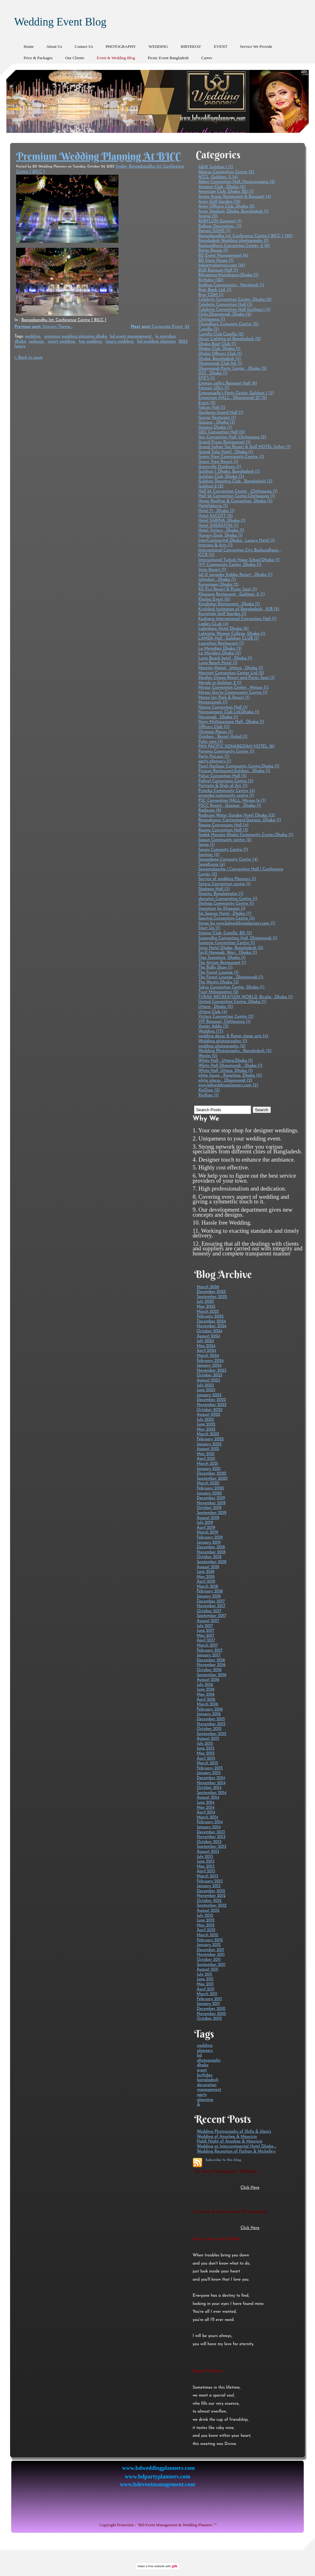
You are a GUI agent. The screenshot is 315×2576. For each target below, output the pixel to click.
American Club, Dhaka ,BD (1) (226, 192)
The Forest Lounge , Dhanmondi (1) (230, 977)
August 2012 (208, 1910)
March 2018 (207, 1586)
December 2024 (211, 1321)
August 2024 (208, 1336)
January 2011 (208, 2004)
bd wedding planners (156, 341)
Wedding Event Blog (60, 22)
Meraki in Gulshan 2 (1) (219, 683)
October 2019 (209, 1508)
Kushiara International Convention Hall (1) (237, 619)
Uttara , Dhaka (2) (215, 1007)
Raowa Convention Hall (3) (223, 830)
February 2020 (210, 1488)
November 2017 (211, 1606)
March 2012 (207, 1935)
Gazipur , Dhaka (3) (216, 422)
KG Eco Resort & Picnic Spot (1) (227, 589)
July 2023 (205, 1385)
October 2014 (209, 1788)
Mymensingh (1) (212, 702)
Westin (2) (207, 1056)
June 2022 (206, 1424)
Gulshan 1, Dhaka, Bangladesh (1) (229, 471)
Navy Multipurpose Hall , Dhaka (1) (231, 722)
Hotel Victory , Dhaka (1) (221, 530)
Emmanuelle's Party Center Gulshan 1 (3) (236, 393)
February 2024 (210, 1361)
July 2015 (205, 1744)
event (202, 2070)
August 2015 (208, 1739)
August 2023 (208, 1380)
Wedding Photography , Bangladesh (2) (235, 1051)
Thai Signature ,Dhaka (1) (222, 958)
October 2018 (209, 1557)
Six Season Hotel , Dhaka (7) (224, 914)
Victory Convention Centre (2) (226, 1017)
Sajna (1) (206, 845)
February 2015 (210, 1768)
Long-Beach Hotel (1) (218, 663)
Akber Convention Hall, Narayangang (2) (236, 182)
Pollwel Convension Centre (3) (225, 781)
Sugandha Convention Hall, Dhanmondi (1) (237, 938)
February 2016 (210, 1709)
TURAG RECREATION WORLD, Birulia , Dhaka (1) (245, 997)
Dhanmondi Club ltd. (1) (220, 363)
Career (206, 57)
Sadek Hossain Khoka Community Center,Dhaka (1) (245, 835)
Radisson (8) (209, 810)
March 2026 (208, 1287)
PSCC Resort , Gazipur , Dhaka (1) (229, 806)
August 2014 (208, 1797)
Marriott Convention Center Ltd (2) (231, 673)
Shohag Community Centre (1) (226, 903)
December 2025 (211, 1292)
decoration (206, 2085)
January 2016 (208, 1714)
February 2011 (209, 1999)
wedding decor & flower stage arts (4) (233, 1036)
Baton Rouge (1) (213, 250)
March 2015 (207, 1763)
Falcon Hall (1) (211, 408)
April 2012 (206, 1930)
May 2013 (205, 1866)
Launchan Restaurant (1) (221, 643)
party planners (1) (214, 761)
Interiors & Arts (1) (215, 545)
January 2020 (209, 1493)
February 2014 (210, 1822)
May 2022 (206, 1429)
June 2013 (205, 1861)
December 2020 (211, 1473)
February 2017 (209, 1650)
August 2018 (208, 1567)
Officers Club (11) (214, 727)
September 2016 (211, 1675)
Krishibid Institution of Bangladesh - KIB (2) (238, 609)
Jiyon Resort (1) (212, 570)
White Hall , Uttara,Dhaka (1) (225, 1061)
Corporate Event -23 (160, 327)
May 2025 (206, 1307)
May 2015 (205, 1753)
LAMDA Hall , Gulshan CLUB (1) (228, 638)
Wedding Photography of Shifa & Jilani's (234, 2132)
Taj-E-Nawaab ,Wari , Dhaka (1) (227, 953)
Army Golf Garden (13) (219, 202)
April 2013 (206, 1871)
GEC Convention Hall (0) (221, 432)
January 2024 (209, 1365)
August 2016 (208, 1680)
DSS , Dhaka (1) (212, 373)
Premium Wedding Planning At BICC (98, 156)
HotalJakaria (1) (213, 506)
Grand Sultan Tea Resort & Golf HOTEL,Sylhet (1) (244, 447)
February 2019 (210, 1537)
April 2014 (206, 1812)
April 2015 (206, 1758)
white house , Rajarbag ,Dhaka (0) (230, 1075)
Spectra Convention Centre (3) (226, 918)
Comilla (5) (208, 329)
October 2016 (209, 1670)
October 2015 (209, 1729)
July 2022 (205, 1420)
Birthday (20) (210, 280)
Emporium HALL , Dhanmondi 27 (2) (232, 398)
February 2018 (210, 1591)
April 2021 (206, 1459)
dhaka (203, 2065)
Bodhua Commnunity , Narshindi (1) (231, 285)
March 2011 (207, 1994)
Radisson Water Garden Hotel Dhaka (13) (236, 815)
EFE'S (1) (206, 378)
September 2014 (211, 1793)
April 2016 (206, 1699)
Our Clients (74, 57)
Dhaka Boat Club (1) (217, 344)
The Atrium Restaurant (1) (222, 963)
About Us (54, 46)
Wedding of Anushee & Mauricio (227, 2137)
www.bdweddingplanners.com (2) (228, 1085)
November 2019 (211, 1503)
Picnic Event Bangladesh (168, 57)
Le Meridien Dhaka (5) (219, 653)
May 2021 (206, 1454)
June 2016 (205, 1689)
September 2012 (211, 1905)
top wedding (91, 341)
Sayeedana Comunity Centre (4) (228, 859)
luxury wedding (120, 341)
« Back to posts (28, 357)
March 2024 (208, 1356)
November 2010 (211, 2014)
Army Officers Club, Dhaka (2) (226, 206)
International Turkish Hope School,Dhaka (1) (239, 560)
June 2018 (205, 1572)
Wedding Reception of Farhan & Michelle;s (236, 2151)
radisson (37, 341)
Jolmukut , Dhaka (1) (217, 579)
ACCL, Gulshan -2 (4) (218, 177)
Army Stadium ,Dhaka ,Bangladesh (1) (233, 211)
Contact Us (84, 46)
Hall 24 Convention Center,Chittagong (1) (236, 496)
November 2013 (211, 1837)
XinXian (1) (208, 1095)
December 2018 (211, 1547)
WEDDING (158, 46)
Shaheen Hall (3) (214, 889)
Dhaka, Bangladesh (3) (219, 359)
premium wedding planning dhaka (75, 336)
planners (205, 2051)
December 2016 (211, 1660)
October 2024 (209, 1331)
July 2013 (205, 1857)
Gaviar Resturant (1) (217, 418)
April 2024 (206, 1351)
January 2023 (209, 1395)
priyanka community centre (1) (226, 795)
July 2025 (205, 1301)
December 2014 (211, 1778)
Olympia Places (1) (215, 732)
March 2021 (207, 1464)
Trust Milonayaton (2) (218, 992)
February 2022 (210, 1439)
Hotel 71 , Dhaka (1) (216, 511)
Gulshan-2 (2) (210, 486)
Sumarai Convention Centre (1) (226, 943)
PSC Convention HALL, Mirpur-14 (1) (232, 801)
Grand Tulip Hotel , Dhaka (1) (225, 452)
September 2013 (211, 1847)
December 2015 (211, 1719)
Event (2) (206, 403)
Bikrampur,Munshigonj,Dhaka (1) (228, 275)
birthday (205, 2075)
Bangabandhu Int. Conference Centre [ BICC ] (63, 320)
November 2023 (211, 1370)
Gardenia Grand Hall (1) (220, 413)
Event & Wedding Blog (116, 57)
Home (29, 46)
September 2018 (211, 1562)
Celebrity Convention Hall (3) (225, 305)
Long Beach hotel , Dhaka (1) (225, 658)
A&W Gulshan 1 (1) (215, 167)
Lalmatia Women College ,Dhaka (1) (231, 634)
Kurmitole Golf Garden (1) (222, 614)
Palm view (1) (210, 742)
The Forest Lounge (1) (218, 972)
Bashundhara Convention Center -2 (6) (234, 246)
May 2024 (206, 1346)
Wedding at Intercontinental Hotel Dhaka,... (236, 2146)
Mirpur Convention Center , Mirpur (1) (233, 687)
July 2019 (205, 1523)
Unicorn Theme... (43, 327)
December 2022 (211, 1400)
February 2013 (210, 1881)
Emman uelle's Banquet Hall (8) (227, 383)
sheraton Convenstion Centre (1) (227, 899)
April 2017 (206, 1640)
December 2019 (211, 1498)
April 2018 (206, 1581)
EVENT (220, 46)
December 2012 (211, 1891)
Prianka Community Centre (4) (226, 791)
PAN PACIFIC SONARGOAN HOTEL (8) (236, 746)
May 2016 (206, 1694)
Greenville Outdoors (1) (219, 467)
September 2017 (211, 1616)
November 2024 (211, 1326)
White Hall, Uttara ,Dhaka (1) (225, 1071)
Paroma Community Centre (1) (226, 751)
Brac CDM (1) (210, 295)
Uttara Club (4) (212, 1012)
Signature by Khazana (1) (221, 909)
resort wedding (62, 341)
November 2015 (211, 1724)
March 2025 (208, 1312)
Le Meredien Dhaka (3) (220, 648)
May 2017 (205, 1636)
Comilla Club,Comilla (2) (220, 334)
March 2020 (208, 1483)
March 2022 (208, 1434)
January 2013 (208, 1886)
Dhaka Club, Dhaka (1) (219, 349)
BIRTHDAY (191, 46)
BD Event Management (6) (223, 255)
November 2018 (211, 1552)
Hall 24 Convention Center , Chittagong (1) (238, 491)
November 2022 (211, 1405)
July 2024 (205, 1341)
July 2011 (204, 1974)
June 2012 (205, 1920)
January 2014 (208, 1827)
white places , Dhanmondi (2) (225, 1080)
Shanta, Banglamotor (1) (220, 894)
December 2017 (211, 1601)
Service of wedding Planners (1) (227, 879)
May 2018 (205, 1577)
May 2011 (205, 1984)
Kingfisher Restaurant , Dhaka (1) (229, 604)
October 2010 (209, 2018)
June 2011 (205, 1979)
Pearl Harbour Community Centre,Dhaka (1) (238, 766)
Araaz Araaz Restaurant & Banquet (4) (234, 197)
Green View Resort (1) (218, 462)
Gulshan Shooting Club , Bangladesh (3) (235, 481)
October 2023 (209, 1375)
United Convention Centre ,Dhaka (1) (232, 1002)
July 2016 (205, 1685)
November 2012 (211, 1896)
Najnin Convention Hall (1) (223, 707)
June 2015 (205, 1748)
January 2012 (208, 1945)
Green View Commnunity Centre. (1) (231, 457)
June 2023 (206, 1390)
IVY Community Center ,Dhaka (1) (229, 565)
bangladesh (207, 2080)
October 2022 (209, 1410)
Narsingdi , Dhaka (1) (218, 717)
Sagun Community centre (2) (224, 840)
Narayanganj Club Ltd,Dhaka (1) (228, 712)
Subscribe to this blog (223, 2160)
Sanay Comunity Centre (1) (223, 850)
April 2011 (205, 1989)
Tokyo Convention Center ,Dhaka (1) (231, 987)
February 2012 (210, 1940)
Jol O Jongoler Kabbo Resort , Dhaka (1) (235, 575)
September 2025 (212, 1297)
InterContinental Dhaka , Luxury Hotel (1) (236, 540)
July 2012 (205, 1916)
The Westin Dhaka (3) (218, 982)
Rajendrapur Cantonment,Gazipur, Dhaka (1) (239, 820)
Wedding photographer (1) (222, 1041)
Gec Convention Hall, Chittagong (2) (232, 437)
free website (156, 2566)
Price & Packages (38, 57)
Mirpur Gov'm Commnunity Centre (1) (232, 693)
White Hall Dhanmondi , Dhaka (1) (230, 1066)
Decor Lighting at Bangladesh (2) (229, 339)
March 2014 (207, 1817)
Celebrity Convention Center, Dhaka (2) (235, 300)
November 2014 (211, 1783)
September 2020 (212, 1478)
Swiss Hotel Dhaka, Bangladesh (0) (230, 948)
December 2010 (211, 2009)
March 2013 (207, 1876)
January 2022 (209, 1444)
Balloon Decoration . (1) (219, 226)
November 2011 (211, 1955)
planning (205, 2100)
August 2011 (207, 1969)
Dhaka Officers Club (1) (220, 354)
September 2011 (211, 1965)
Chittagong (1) (211, 319)
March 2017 (207, 1645)
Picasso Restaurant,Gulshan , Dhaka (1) (234, 771)
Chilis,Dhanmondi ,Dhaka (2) (224, 314)
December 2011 (210, 1950)
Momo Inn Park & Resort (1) (224, 698)
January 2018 (208, 1596)
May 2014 (206, 1807)
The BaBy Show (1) (215, 967)
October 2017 (209, 1611)
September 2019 (211, 1513)
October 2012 (209, 1901)
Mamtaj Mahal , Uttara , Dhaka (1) (230, 668)
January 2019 (208, 1542)
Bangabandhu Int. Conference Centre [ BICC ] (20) (245, 236)
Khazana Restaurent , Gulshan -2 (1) (231, 594)
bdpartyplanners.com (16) (221, 265)
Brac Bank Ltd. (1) (214, 290)
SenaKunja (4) (211, 864)
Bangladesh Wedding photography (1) (233, 241)
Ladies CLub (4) (213, 624)
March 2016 (207, 1704)
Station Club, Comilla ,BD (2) (225, 933)
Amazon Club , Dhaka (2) (221, 187)
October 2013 (209, 1842)
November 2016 (211, 1665)
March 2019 (207, 1532)
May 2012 (206, 1925)
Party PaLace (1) (213, 756)
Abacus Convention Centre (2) (226, 172)
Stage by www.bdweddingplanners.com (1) (236, 923)
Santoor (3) (209, 855)
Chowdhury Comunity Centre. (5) (228, 324)
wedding (33, 336)
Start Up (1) (209, 928)
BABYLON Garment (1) (220, 221)
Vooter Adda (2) (213, 1026)
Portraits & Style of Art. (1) (222, 786)
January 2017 (208, 1655)
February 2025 (210, 1316)
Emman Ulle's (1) (213, 388)
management (209, 2090)
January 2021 (208, 1469)
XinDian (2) (209, 1090)
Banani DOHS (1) (214, 231)
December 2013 (211, 1832)
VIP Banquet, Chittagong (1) (224, 1022)
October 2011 (208, 1960)
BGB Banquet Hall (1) (218, 270)
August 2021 (208, 1449)
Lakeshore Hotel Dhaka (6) (223, 629)
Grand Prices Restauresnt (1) (224, 442)
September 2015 (211, 1734)
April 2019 (206, 1528)
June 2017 (205, 1631)
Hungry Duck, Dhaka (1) (220, 535)
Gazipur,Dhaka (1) (215, 427)
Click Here (249, 2188)
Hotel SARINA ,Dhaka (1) (221, 521)
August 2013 (208, 1852)
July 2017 (205, 1626)
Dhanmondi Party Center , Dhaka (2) (232, 369)
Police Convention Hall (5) (222, 776)
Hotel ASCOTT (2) (215, 516)
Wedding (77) (210, 1031)
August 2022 (208, 1415)
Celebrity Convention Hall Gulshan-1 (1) (234, 310)
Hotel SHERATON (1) (218, 526)
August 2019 (208, 1518)
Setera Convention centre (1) (224, 884)
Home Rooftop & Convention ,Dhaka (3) (235, 501)
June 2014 (205, 1802)
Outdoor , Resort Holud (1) (222, 737)
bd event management (131, 336)
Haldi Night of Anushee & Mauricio (229, 2141)
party (202, 2095)
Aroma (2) (207, 216)
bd (199, 2055)
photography (208, 2060)
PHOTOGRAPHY (121, 46)
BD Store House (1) (215, 261)
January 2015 (208, 1773)
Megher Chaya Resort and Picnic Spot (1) (236, 678)
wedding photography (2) (221, 1046)
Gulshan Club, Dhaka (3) (221, 477)
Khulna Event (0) (214, 599)
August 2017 (208, 1621)
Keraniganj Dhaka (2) (218, 585)
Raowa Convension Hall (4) (223, 825)
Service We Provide (256, 46)
